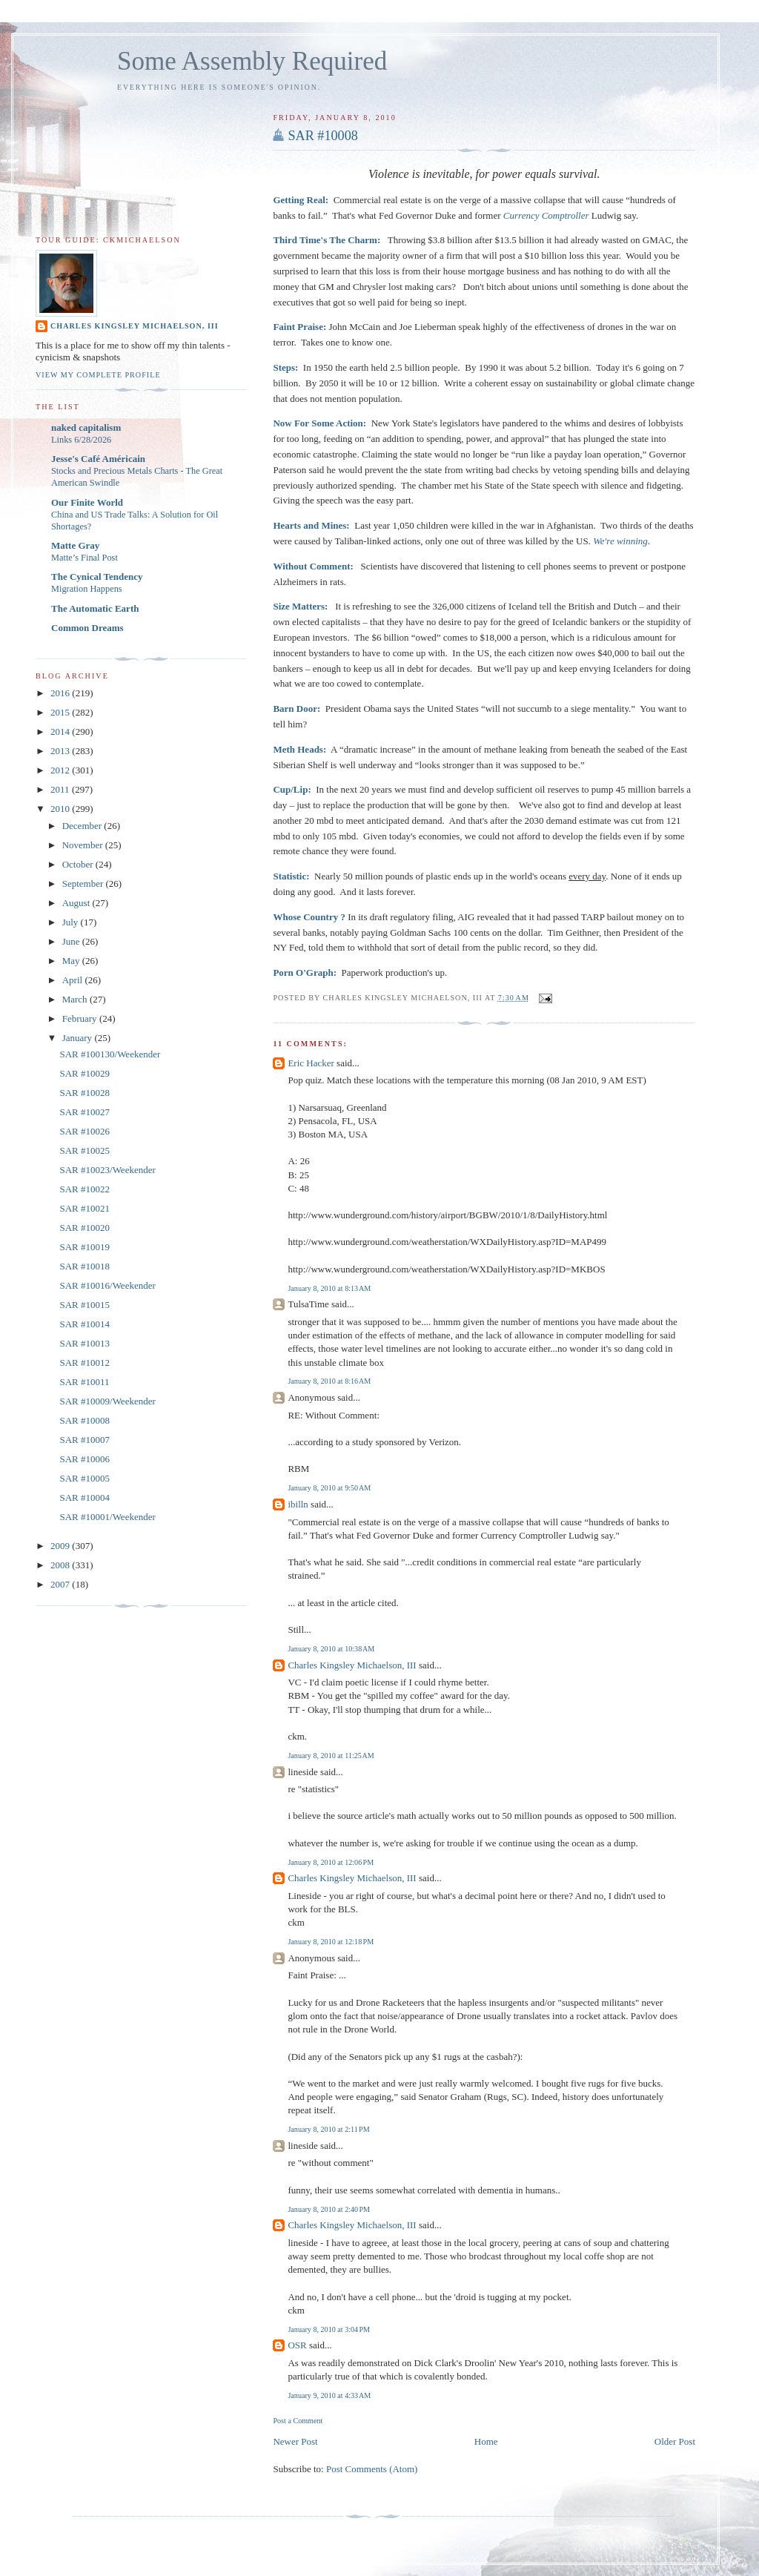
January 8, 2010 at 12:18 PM (331, 1942)
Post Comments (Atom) (372, 2468)
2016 (61, 693)
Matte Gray (75, 545)
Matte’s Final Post (84, 557)
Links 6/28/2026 (81, 440)
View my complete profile (98, 375)
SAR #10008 (323, 135)
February (80, 1018)
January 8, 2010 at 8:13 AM (329, 1288)
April (73, 979)
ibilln (298, 1504)
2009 (61, 1545)
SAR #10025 (84, 1150)
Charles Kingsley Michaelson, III (352, 1665)
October (79, 864)
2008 (61, 1565)
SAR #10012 (84, 1362)
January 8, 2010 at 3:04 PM (329, 2329)
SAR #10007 (84, 1439)
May (72, 960)
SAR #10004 (84, 1497)
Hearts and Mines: (311, 525)
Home (486, 2441)
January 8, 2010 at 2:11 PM (328, 2129)
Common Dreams (87, 627)
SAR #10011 (84, 1381)
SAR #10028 (84, 1092)
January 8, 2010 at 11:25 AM (331, 1755)
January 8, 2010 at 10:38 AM (331, 1649)
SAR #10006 (84, 1458)
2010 (61, 808)
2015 (61, 712)
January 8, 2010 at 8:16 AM (329, 1381)
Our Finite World (87, 502)
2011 (61, 789)
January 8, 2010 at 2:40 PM (329, 2209)
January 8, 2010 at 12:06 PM (331, 1862)
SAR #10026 (84, 1131)
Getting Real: (300, 199)
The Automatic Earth (95, 608)
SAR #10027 (84, 1111)
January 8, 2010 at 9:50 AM (329, 1488)
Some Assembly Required (252, 61)
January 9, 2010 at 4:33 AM (329, 2395)
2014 (61, 731)
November (83, 845)
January (78, 1037)
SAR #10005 (84, 1478)
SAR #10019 (84, 1246)
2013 (61, 750)
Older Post (674, 2441)
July (71, 922)
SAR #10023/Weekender (107, 1169)
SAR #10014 (84, 1324)
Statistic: (291, 876)
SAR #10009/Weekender (107, 1401)
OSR (297, 2345)
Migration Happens (86, 589)
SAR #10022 (84, 1189)
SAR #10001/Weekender (107, 1516)
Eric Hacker (311, 1063)
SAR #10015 (84, 1304)
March (76, 999)
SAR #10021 (84, 1208)
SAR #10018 (84, 1266)
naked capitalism (86, 427)
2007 (61, 1584)
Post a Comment (297, 2421)
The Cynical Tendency (97, 576)
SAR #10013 (84, 1343)
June (72, 941)
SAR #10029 (84, 1073)
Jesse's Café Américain (98, 458)
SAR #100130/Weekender (109, 1054)
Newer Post (295, 2441)
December (83, 825)
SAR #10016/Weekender (107, 1285)
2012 (61, 770)
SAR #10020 (84, 1227)
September (84, 883)
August (77, 902)
